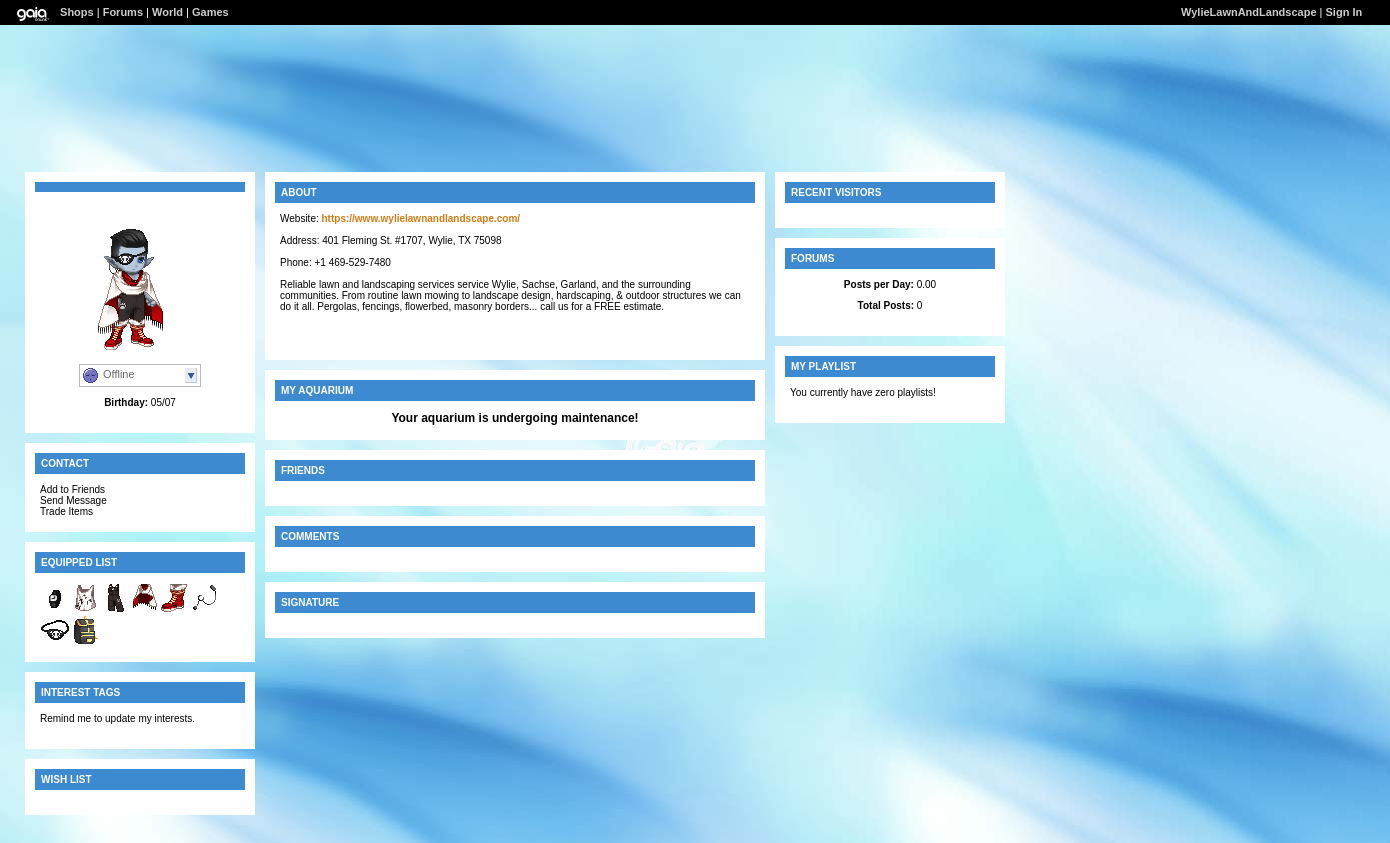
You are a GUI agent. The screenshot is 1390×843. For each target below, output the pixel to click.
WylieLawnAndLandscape (1249, 12)
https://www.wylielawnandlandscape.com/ (421, 218)
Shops (77, 12)
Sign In (1344, 12)
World (167, 12)
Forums (123, 12)
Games (210, 12)
